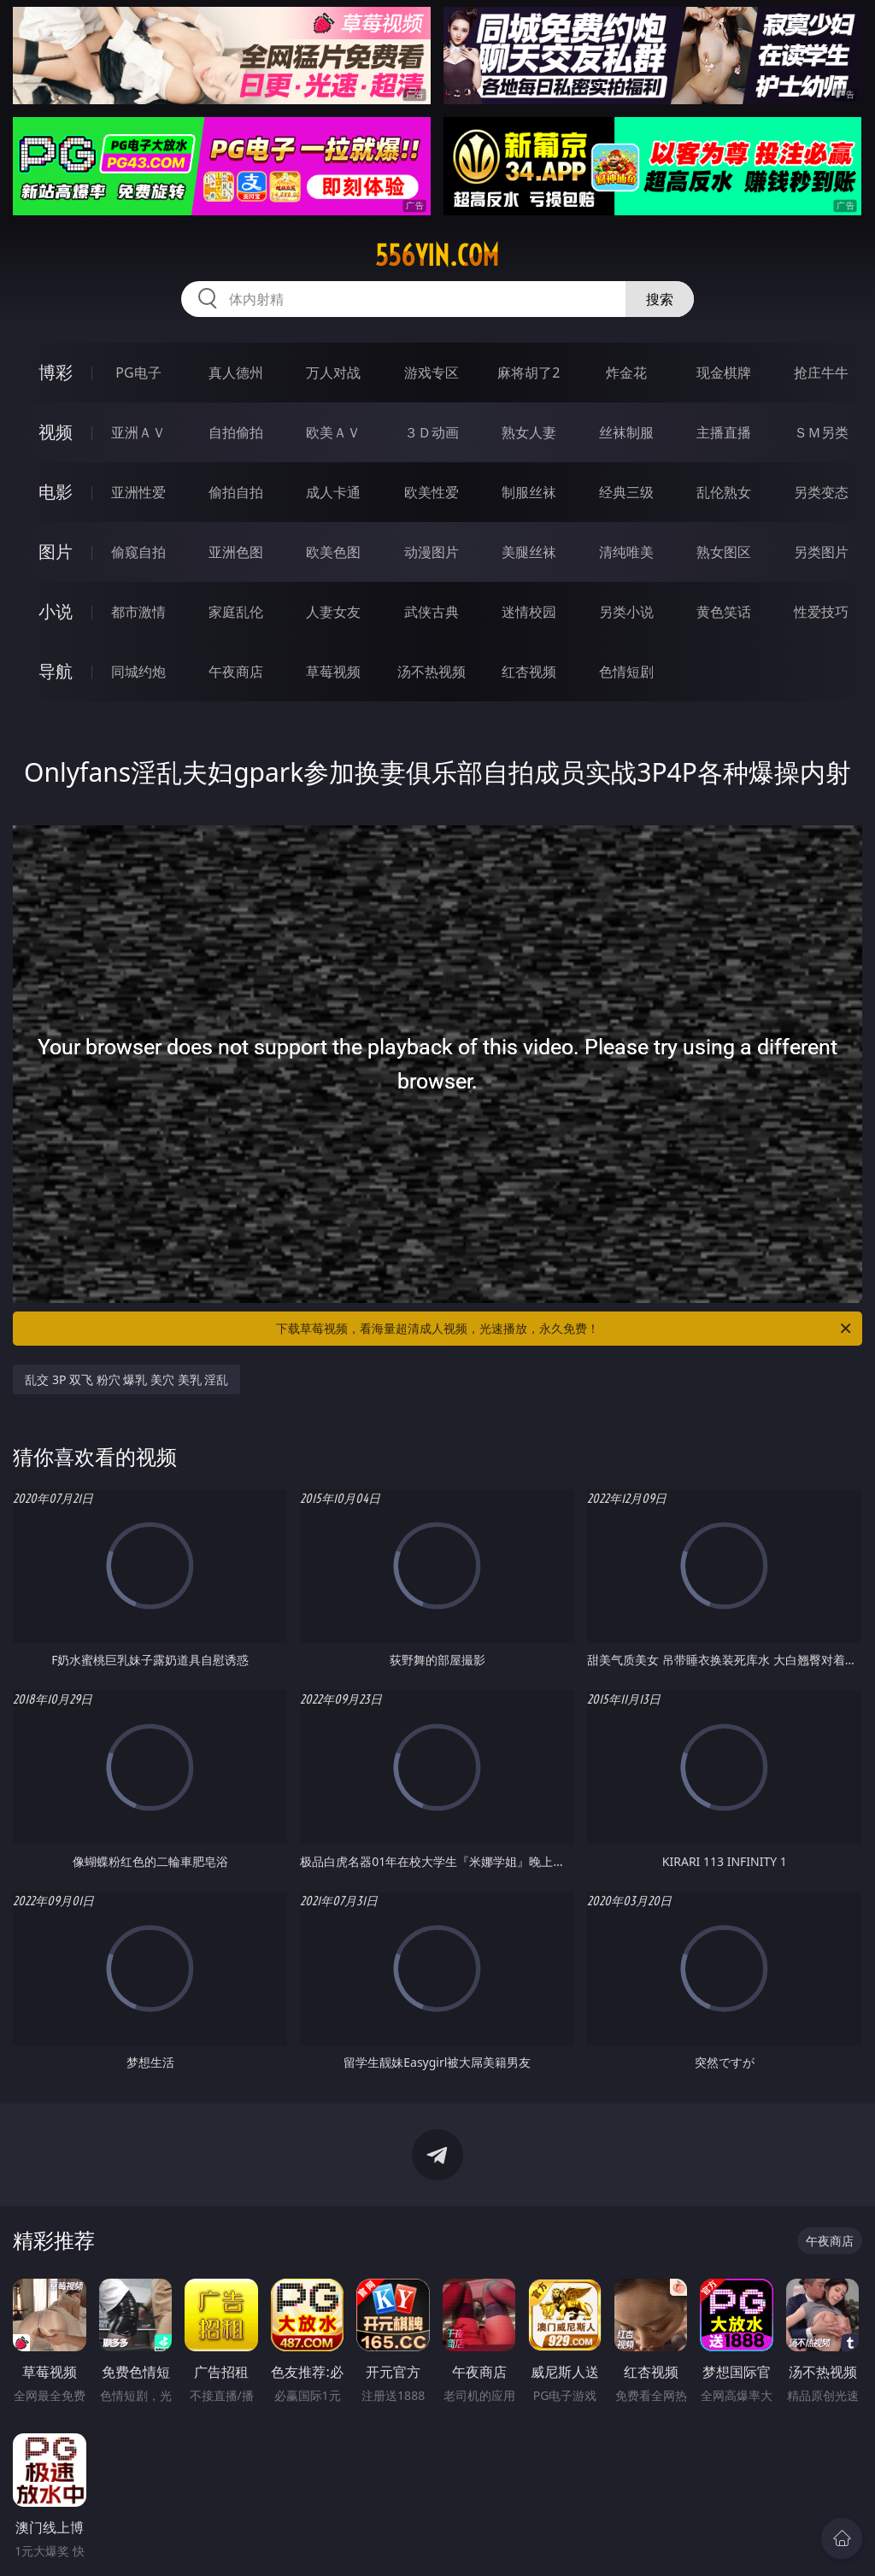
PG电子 (138, 372)
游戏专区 (431, 372)
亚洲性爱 (138, 492)
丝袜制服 (626, 432)
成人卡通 (333, 492)
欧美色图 (333, 552)
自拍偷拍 (235, 432)
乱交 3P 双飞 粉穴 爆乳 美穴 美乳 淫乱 (126, 1379)
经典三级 (626, 492)
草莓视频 (333, 671)
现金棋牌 (723, 372)
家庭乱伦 (235, 611)
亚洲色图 (235, 552)
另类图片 (821, 552)
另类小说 (626, 611)
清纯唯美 (626, 552)
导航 (55, 671)
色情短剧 (626, 671)
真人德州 (235, 372)
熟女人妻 (529, 432)
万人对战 (333, 372)
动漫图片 (431, 552)
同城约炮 (138, 671)
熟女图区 (723, 552)
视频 (55, 431)
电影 (55, 491)
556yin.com (437, 255)
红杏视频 (529, 671)
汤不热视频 (431, 671)
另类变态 (821, 492)
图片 (55, 551)
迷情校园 (529, 611)
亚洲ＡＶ (138, 432)
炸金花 (626, 372)
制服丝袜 (529, 492)
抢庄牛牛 (821, 372)
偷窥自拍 (138, 552)
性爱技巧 (821, 611)
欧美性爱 (431, 492)
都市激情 (138, 611)
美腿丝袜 (529, 552)
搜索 (659, 299)
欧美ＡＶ (333, 432)
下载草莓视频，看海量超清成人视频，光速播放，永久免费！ (565, 1328)
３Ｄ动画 (431, 432)
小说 (55, 611)
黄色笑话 (723, 611)
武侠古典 (431, 611)
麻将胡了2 (528, 372)
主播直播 (723, 432)
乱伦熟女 (723, 492)
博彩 (55, 372)
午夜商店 (235, 671)
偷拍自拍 (235, 492)
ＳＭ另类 (821, 432)
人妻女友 (333, 611)
